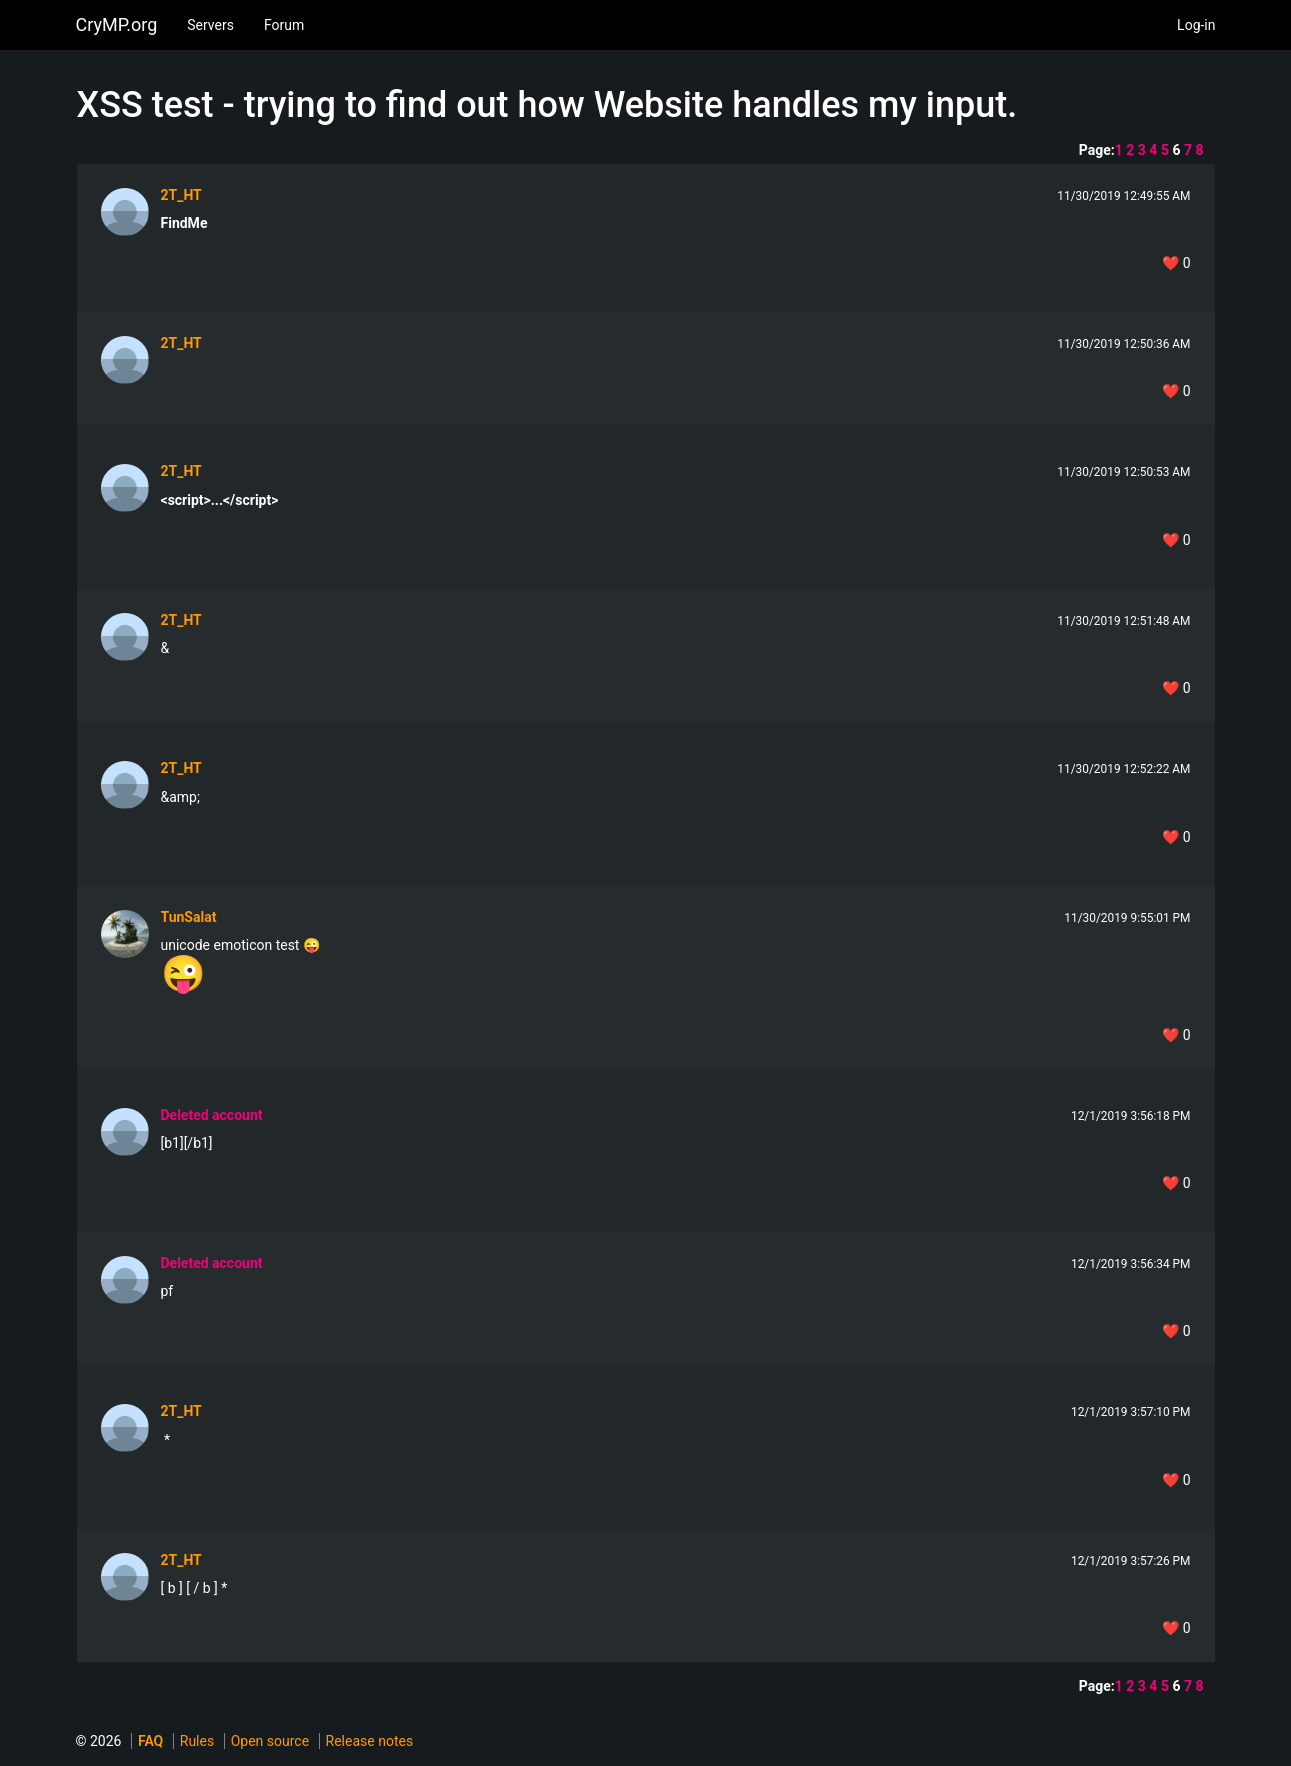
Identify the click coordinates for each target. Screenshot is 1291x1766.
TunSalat (189, 917)
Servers (210, 25)
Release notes (370, 1741)
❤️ (1176, 263)
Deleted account (212, 1115)
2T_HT (181, 195)
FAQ (150, 1741)
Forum (284, 25)
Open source (270, 1741)
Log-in (1196, 25)
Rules (197, 1741)
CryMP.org (117, 24)
